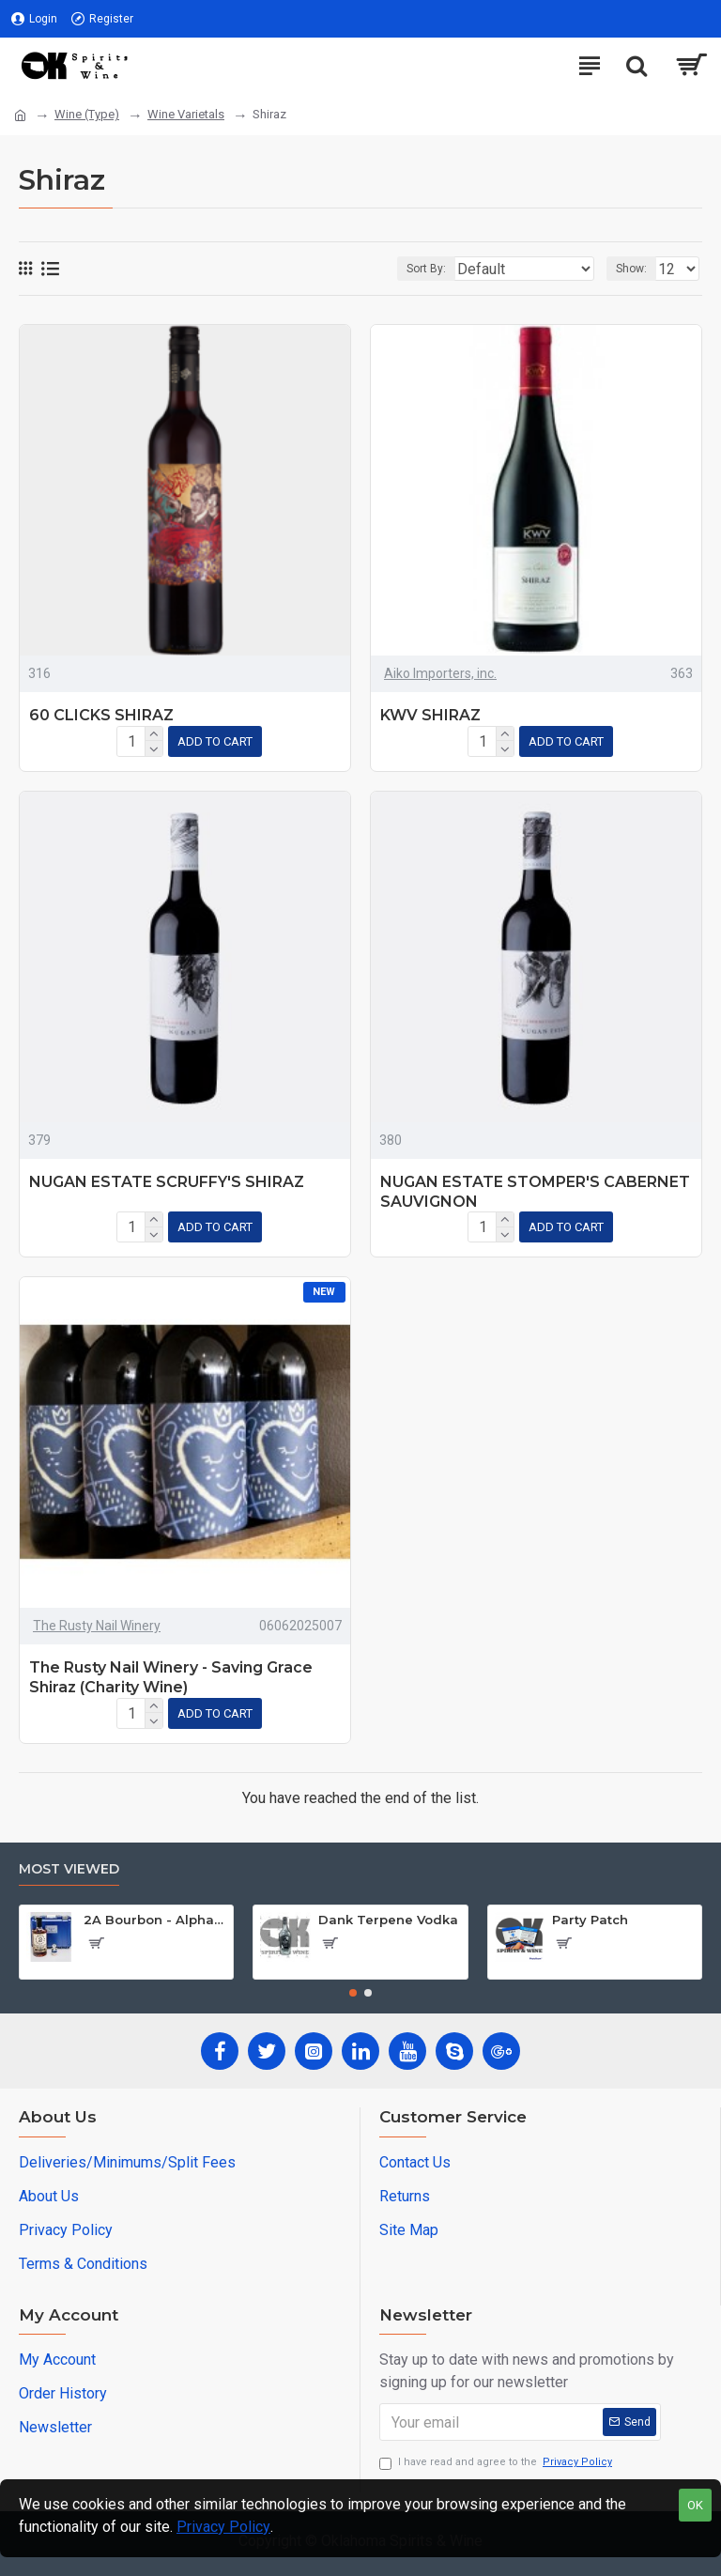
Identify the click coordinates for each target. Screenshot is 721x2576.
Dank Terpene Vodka (388, 1919)
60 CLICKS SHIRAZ (101, 715)
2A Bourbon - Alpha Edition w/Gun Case (155, 1919)
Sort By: (426, 268)
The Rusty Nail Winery (97, 1625)
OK (695, 2505)
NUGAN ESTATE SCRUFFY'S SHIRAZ (166, 1182)
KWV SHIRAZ (430, 715)
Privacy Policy (223, 2527)
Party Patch (590, 1919)
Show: (631, 268)
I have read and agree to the (497, 2463)
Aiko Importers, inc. (440, 673)
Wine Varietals (185, 114)
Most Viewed (69, 1869)
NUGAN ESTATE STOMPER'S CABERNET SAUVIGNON (535, 1192)
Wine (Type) (86, 114)
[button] (353, 1993)
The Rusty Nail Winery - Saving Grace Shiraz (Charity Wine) (171, 1677)
